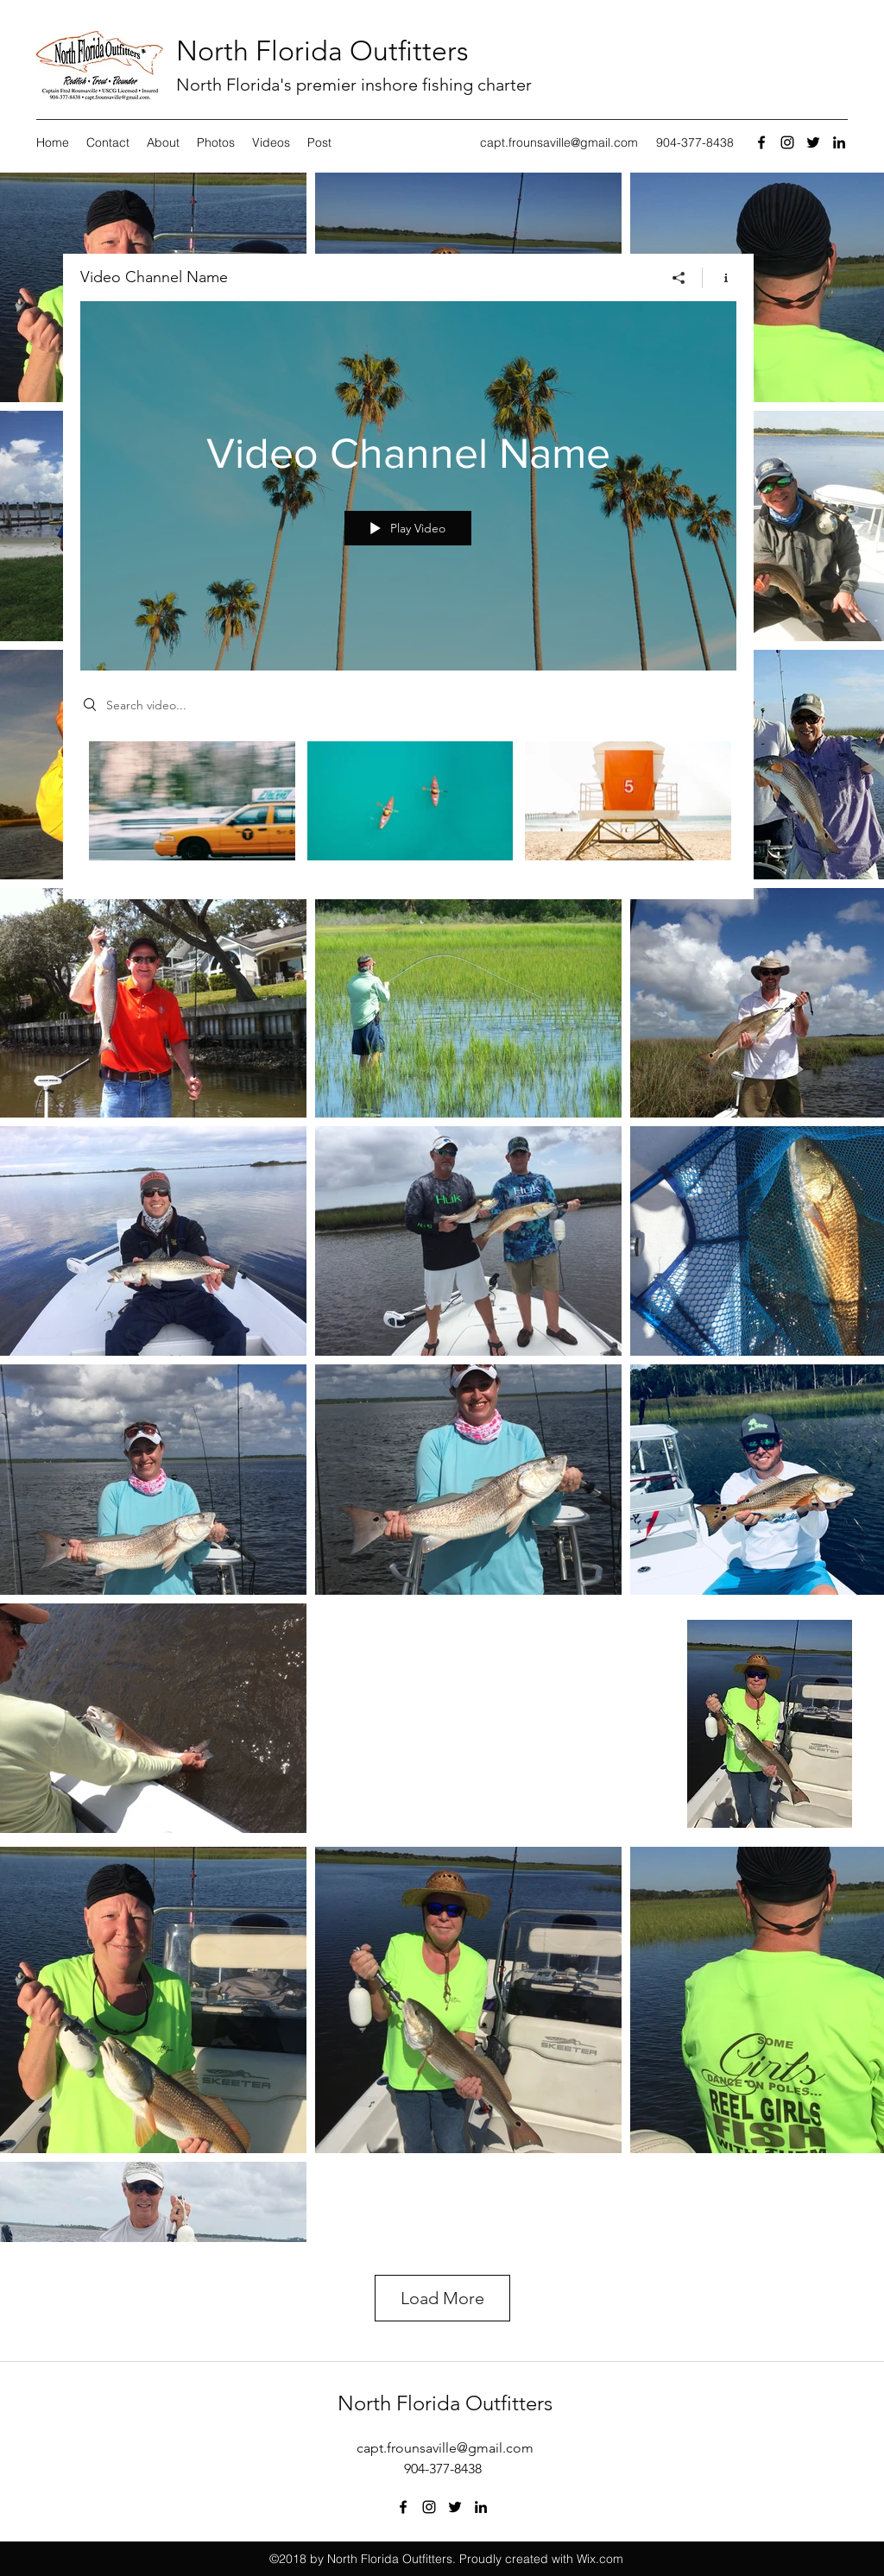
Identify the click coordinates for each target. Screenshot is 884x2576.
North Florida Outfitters (322, 51)
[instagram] (787, 142)
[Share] (679, 278)
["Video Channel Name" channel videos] (408, 807)
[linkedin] (839, 142)
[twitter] (813, 142)
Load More (442, 2298)
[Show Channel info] (719, 278)
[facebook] (761, 142)
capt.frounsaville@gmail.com (559, 142)
